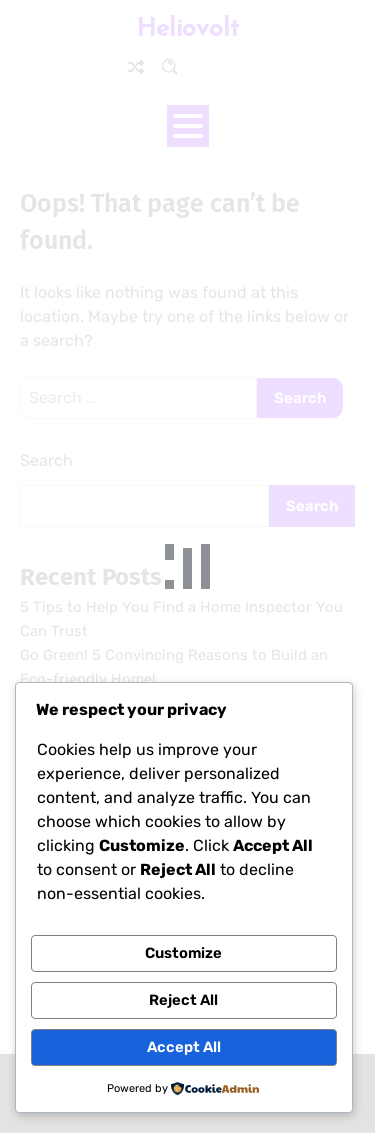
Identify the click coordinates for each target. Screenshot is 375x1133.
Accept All (184, 1047)
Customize (183, 953)
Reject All (183, 1000)
